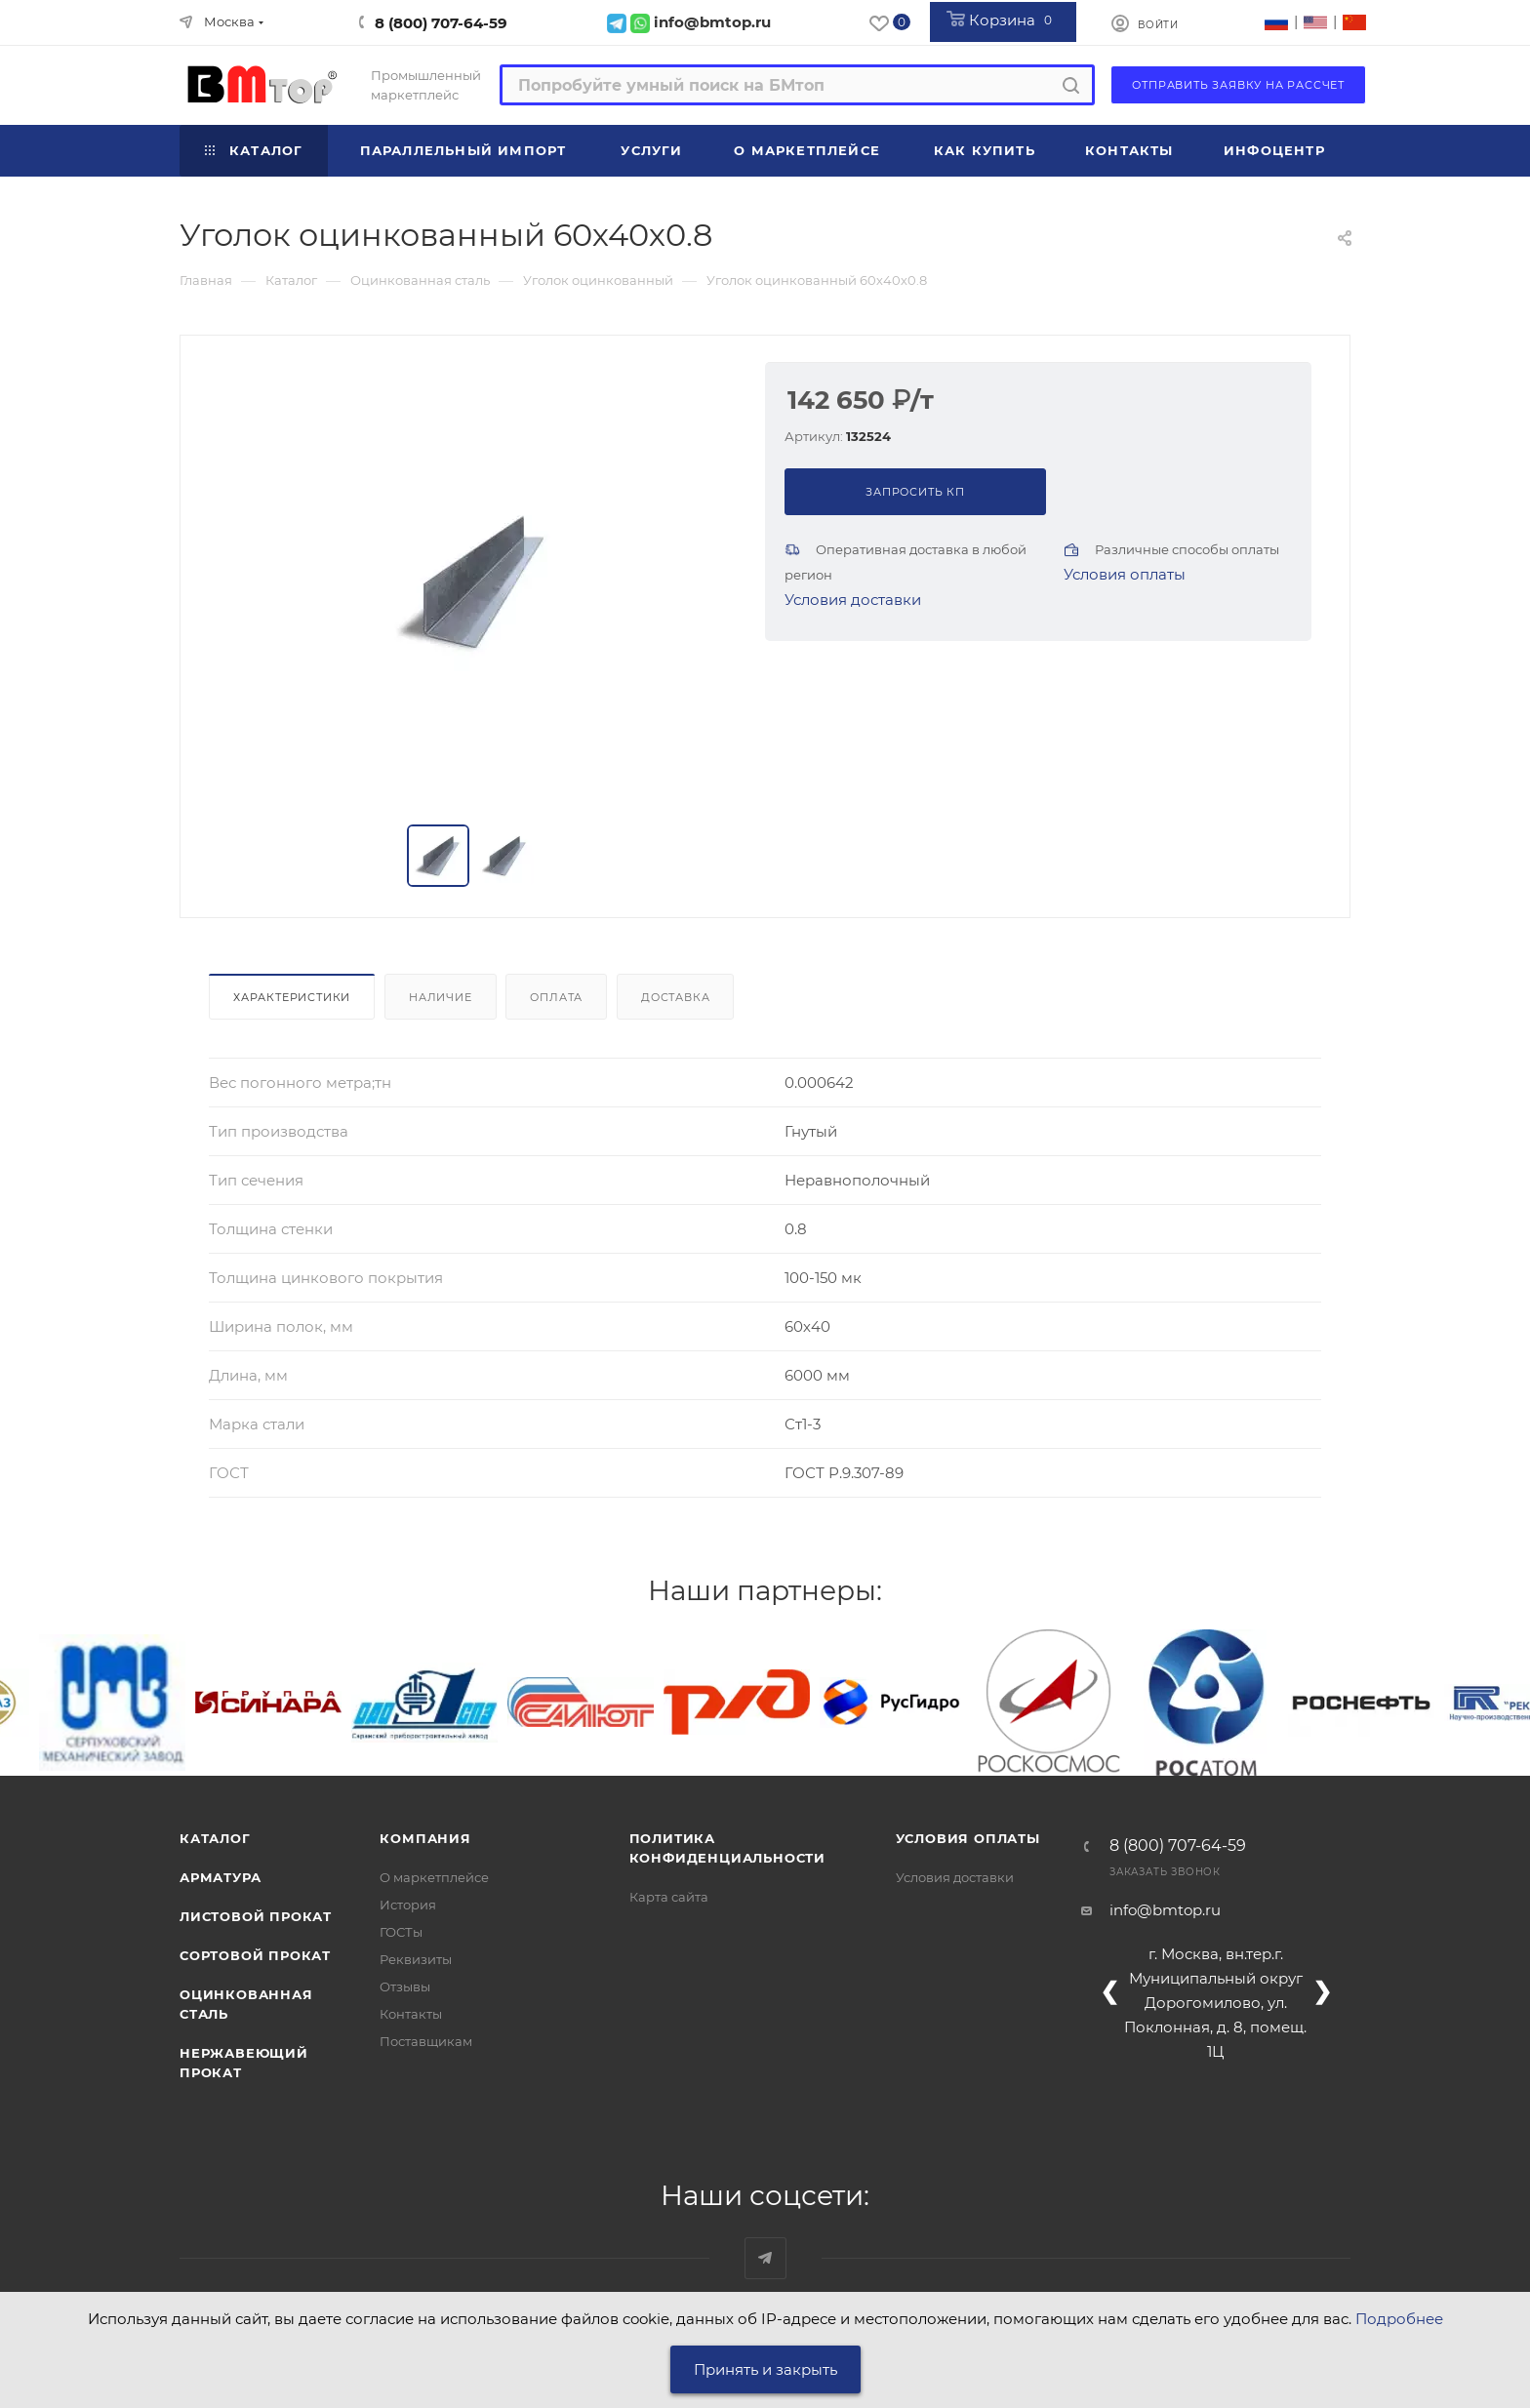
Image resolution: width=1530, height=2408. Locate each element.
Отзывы (405, 1986)
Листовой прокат (256, 1916)
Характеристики (291, 997)
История (408, 1904)
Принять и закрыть (765, 2369)
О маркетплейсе (434, 1877)
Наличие (440, 997)
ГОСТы (401, 1932)
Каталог (215, 1838)
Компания (425, 1838)
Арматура (220, 1877)
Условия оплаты (1125, 574)
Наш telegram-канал (765, 2258)
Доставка (675, 997)
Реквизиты (416, 1959)
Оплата (556, 997)
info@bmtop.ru (1165, 1910)
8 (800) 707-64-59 (441, 23)
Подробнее (1399, 2318)
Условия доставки (853, 599)
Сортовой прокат (255, 1955)
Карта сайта (668, 1897)
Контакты (411, 2014)
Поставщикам (426, 2041)
